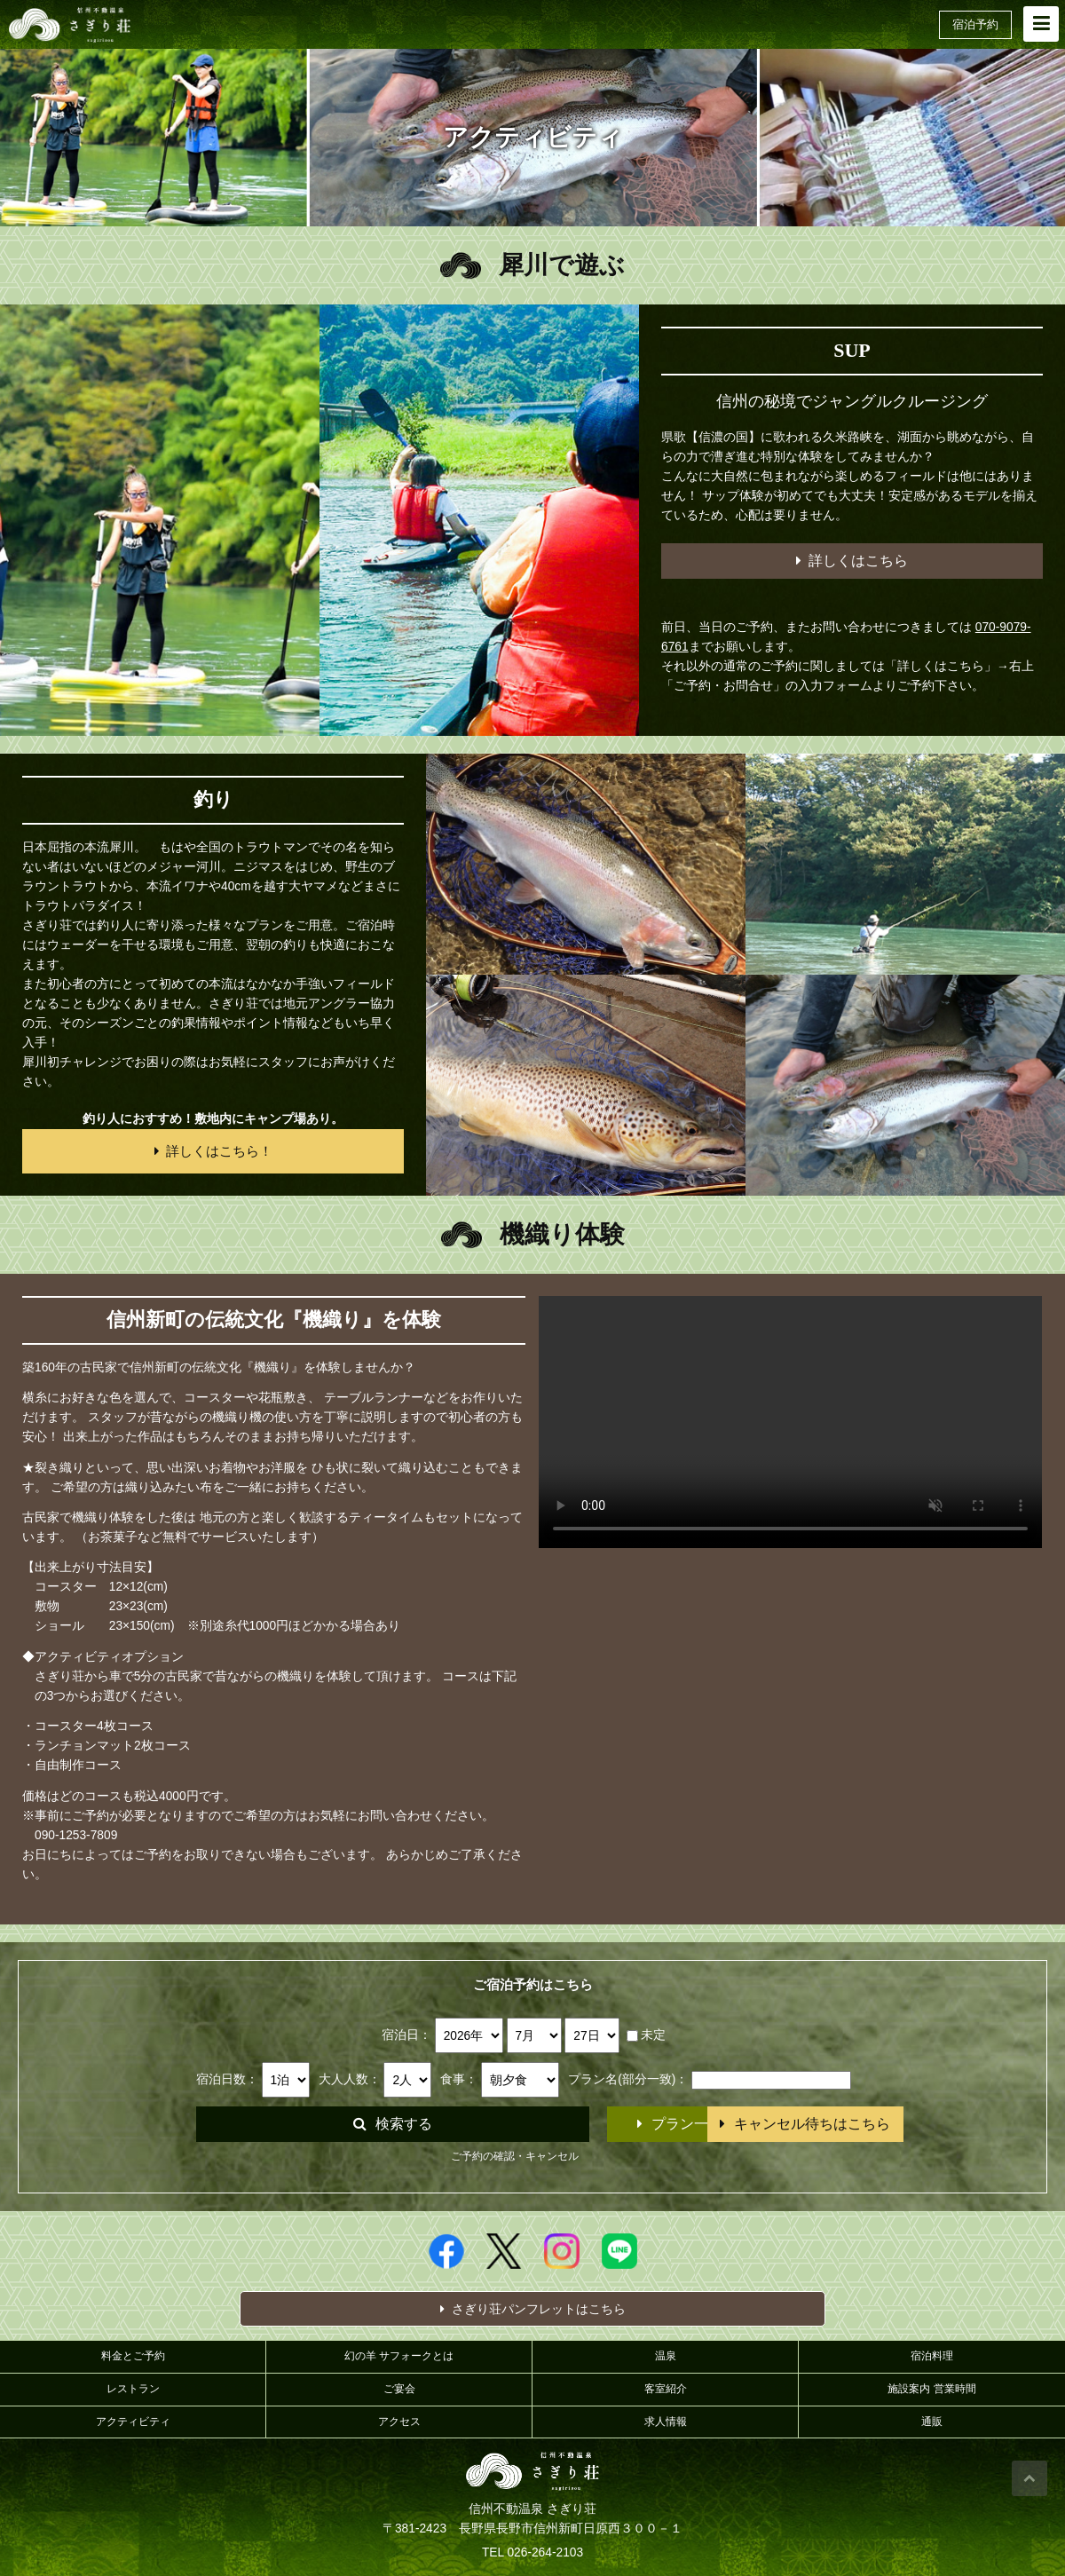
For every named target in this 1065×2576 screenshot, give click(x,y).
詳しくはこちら (852, 560)
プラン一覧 (522, 2123)
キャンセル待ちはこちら (740, 2123)
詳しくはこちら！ (213, 1150)
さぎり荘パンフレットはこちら (533, 2309)
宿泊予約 (975, 24)
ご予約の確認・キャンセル (515, 2156)
